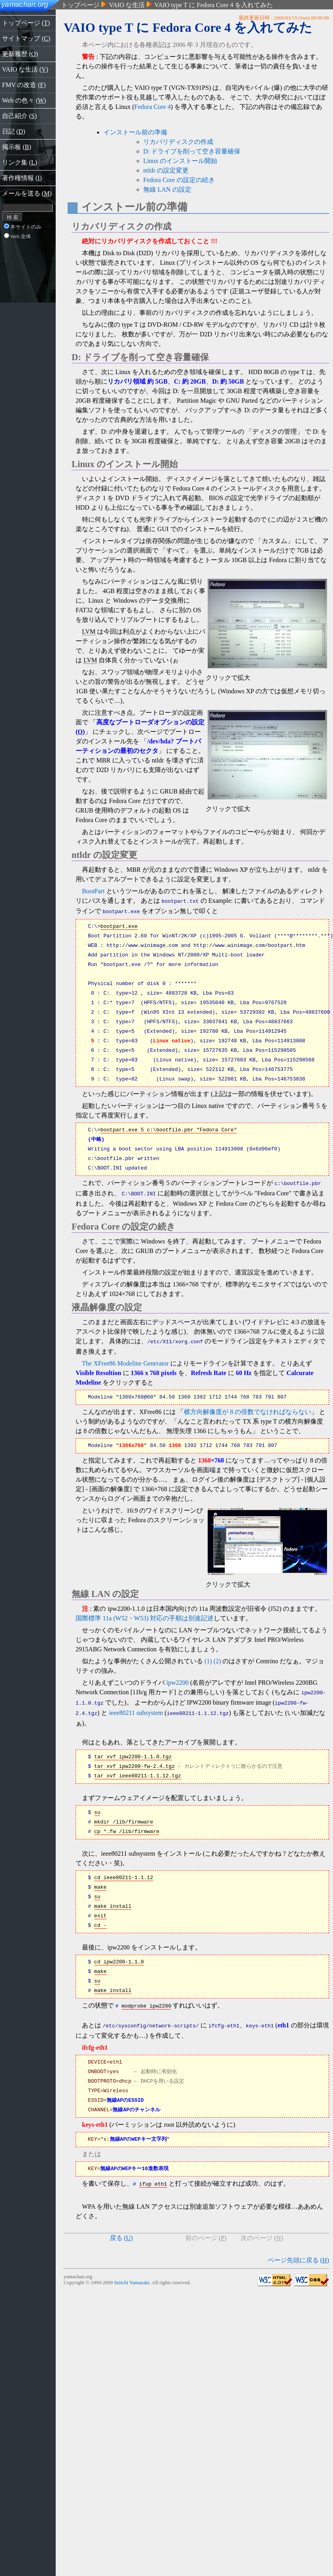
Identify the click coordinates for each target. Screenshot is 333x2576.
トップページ (80, 5)
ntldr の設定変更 (166, 170)
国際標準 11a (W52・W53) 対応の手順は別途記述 (145, 1614)
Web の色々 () (24, 100)
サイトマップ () (26, 38)
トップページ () (26, 22)
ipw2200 (177, 1678)
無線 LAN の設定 (167, 189)
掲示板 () (16, 147)
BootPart (93, 891)
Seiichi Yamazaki (132, 2274)
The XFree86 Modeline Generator (125, 1359)
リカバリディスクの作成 (178, 141)
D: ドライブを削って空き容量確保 (191, 151)
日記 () (13, 131)
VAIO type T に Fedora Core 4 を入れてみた (213, 5)
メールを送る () (27, 193)
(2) (217, 1657)
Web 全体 (17, 236)
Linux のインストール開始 (180, 160)
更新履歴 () (20, 53)
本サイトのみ (22, 227)
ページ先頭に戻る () (298, 2251)
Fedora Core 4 (152, 106)
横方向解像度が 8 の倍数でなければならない (247, 1407)
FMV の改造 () (24, 84)
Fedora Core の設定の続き (179, 180)
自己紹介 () (19, 116)
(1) (208, 1657)
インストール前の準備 (135, 132)
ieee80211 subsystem (136, 1707)
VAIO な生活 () (25, 69)
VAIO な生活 (127, 5)
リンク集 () (19, 162)
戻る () (121, 2229)
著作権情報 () (22, 178)
